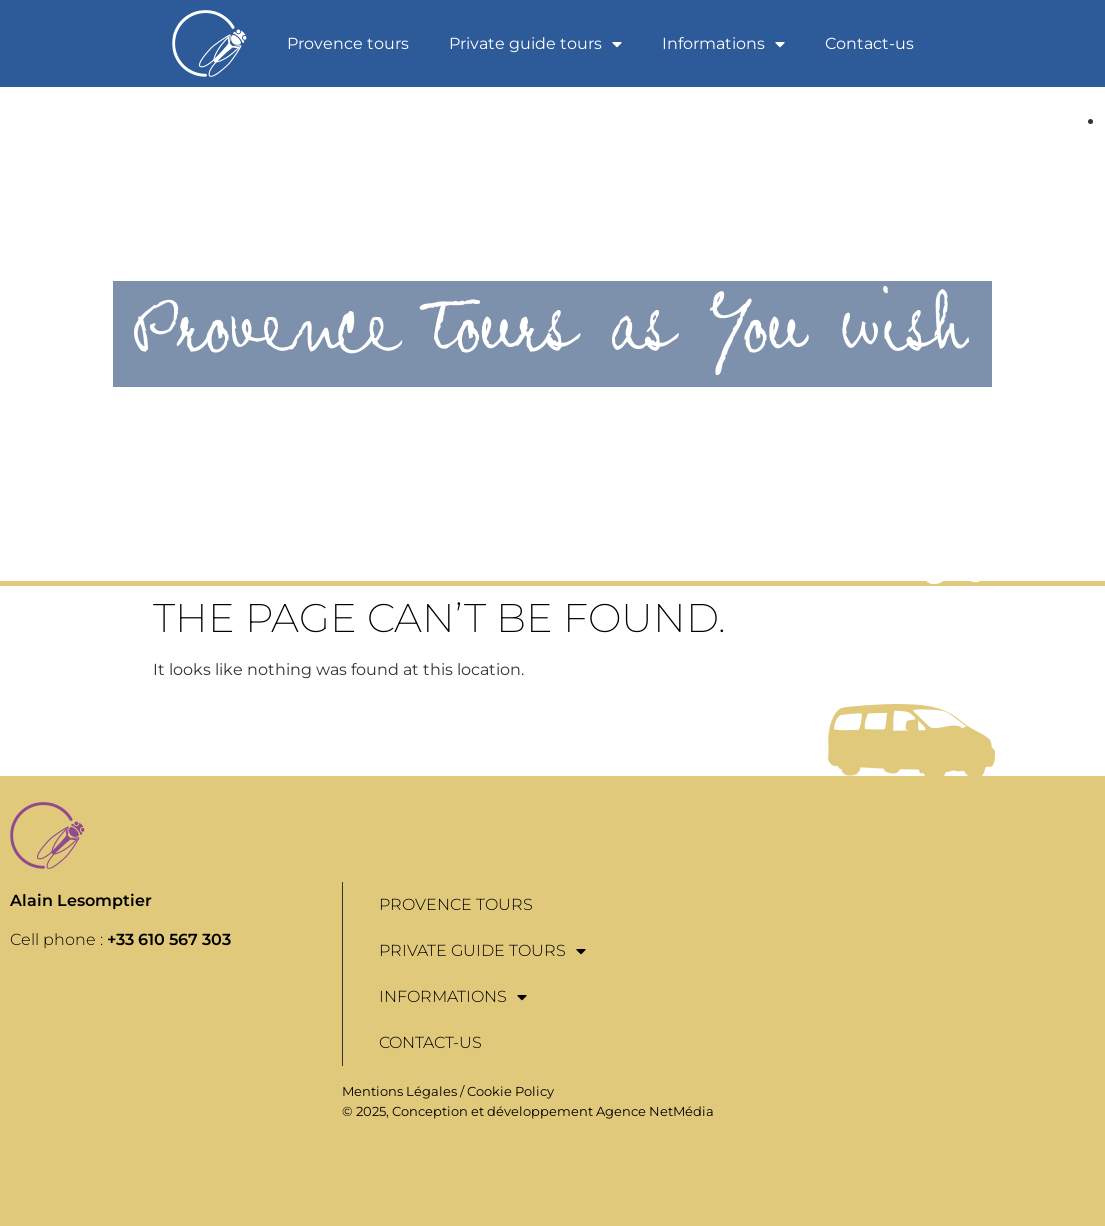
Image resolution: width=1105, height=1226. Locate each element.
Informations (723, 44)
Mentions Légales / (404, 1091)
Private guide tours (535, 44)
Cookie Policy (510, 1091)
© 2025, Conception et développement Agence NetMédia (528, 1111)
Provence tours (348, 43)
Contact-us (869, 43)
